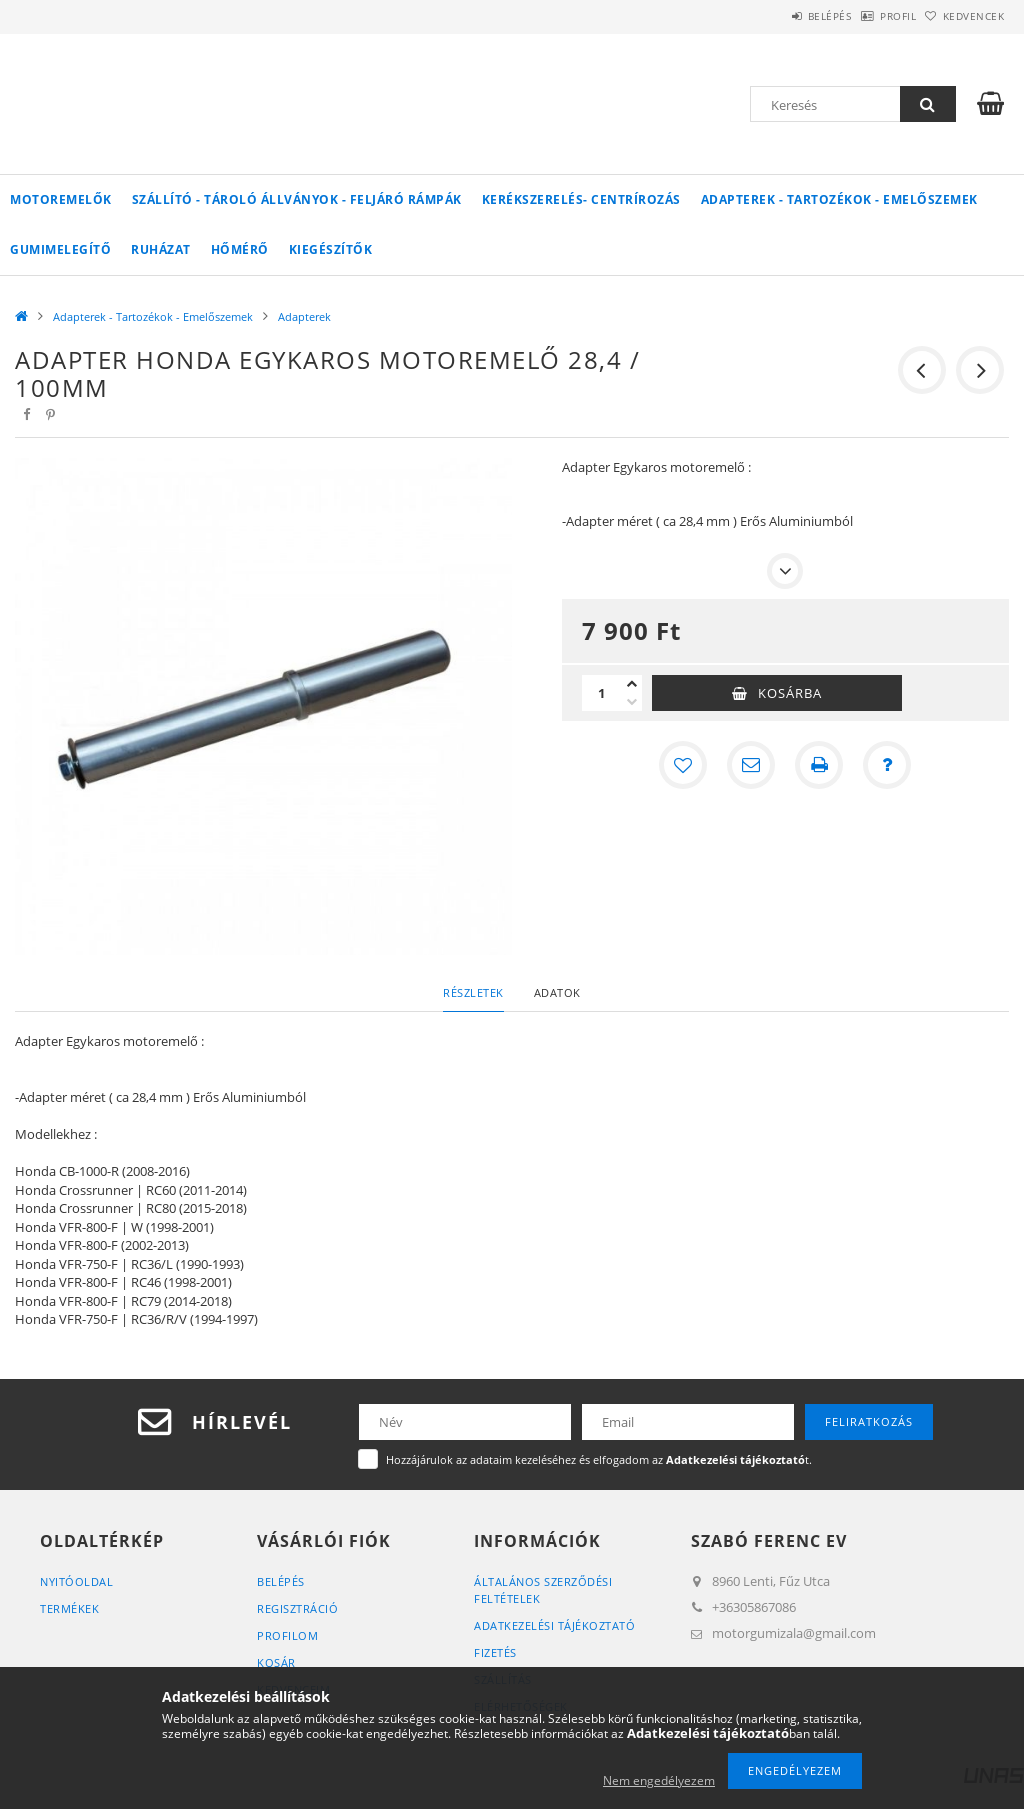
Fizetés (495, 1652)
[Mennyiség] (602, 693)
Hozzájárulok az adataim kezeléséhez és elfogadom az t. (599, 1459)
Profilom (287, 1635)
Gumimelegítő (60, 249)
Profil (867, 16)
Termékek (69, 1608)
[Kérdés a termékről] (887, 765)
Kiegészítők (331, 249)
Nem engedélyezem (659, 1780)
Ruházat (161, 249)
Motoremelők (61, 199)
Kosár (276, 1662)
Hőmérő (240, 249)
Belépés (778, 16)
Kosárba (790, 693)
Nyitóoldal (76, 1581)
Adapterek (304, 316)
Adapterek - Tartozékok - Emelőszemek (839, 199)
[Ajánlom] (751, 765)
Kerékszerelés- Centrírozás (581, 199)
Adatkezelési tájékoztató (554, 1625)
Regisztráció (297, 1608)
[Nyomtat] (819, 765)
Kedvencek (963, 16)
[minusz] (632, 702)
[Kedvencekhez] (683, 765)
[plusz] (632, 684)
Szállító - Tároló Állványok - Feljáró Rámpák (297, 199)
